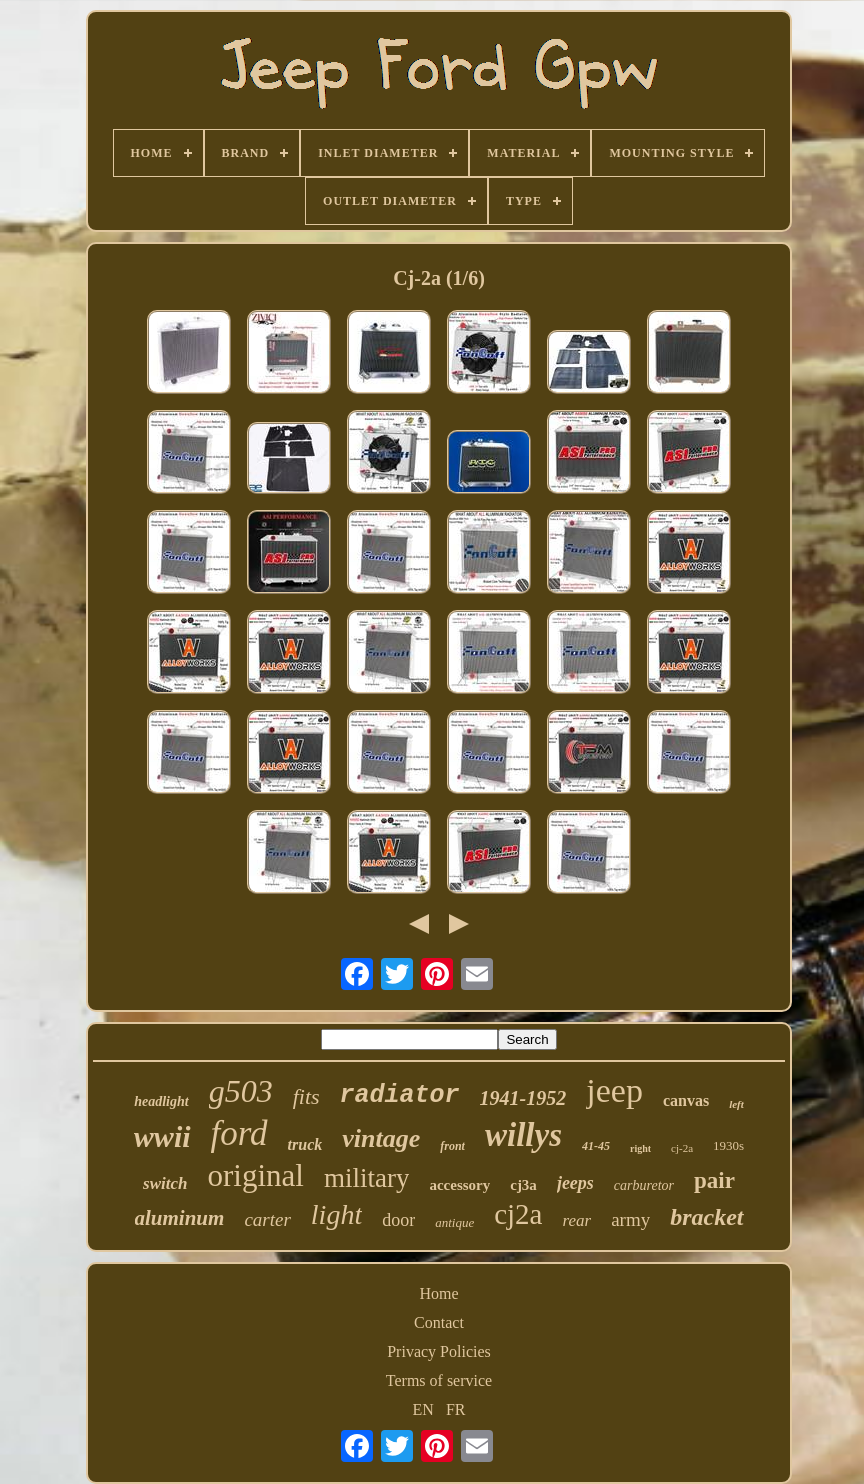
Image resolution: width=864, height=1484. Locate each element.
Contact (439, 1322)
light (336, 1214)
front (452, 1146)
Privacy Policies (439, 1351)
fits (306, 1096)
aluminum (180, 1218)
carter (267, 1219)
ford (239, 1133)
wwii (162, 1136)
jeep (614, 1090)
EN (423, 1409)
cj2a (518, 1214)
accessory (459, 1185)
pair (714, 1180)
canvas (686, 1100)
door (398, 1220)
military (366, 1178)
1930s (728, 1145)
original (256, 1175)
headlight (161, 1101)
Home (438, 1293)
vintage (381, 1138)
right (640, 1148)
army (630, 1219)
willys (523, 1135)
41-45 (596, 1146)
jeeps (575, 1183)
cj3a (523, 1185)
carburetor (644, 1185)
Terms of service (439, 1380)
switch (165, 1183)
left (736, 1104)
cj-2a (682, 1148)
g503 (241, 1091)
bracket (706, 1217)
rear (576, 1220)
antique (454, 1222)
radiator (400, 1095)
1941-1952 (523, 1098)
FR (456, 1409)
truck (305, 1144)
